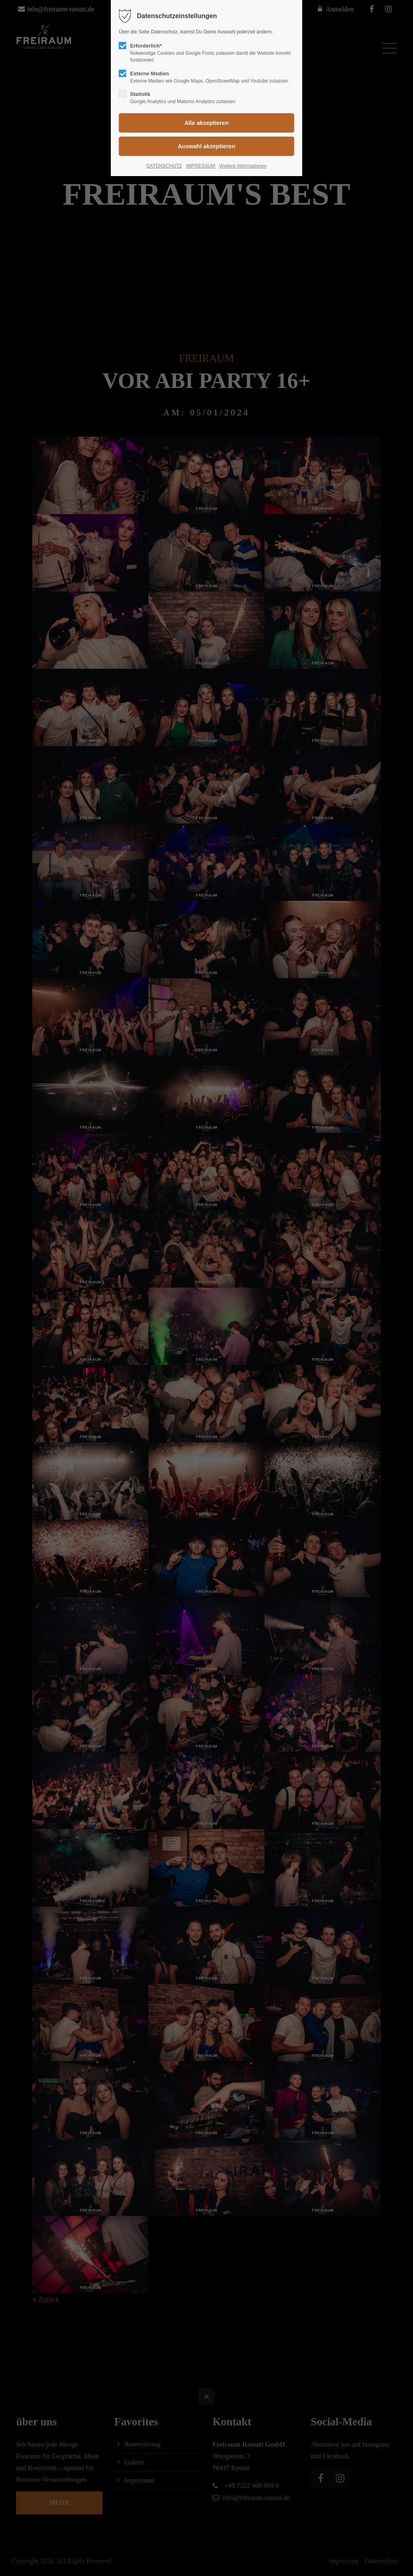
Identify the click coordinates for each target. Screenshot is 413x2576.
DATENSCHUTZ (164, 166)
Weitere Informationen (243, 166)
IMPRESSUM (200, 166)
